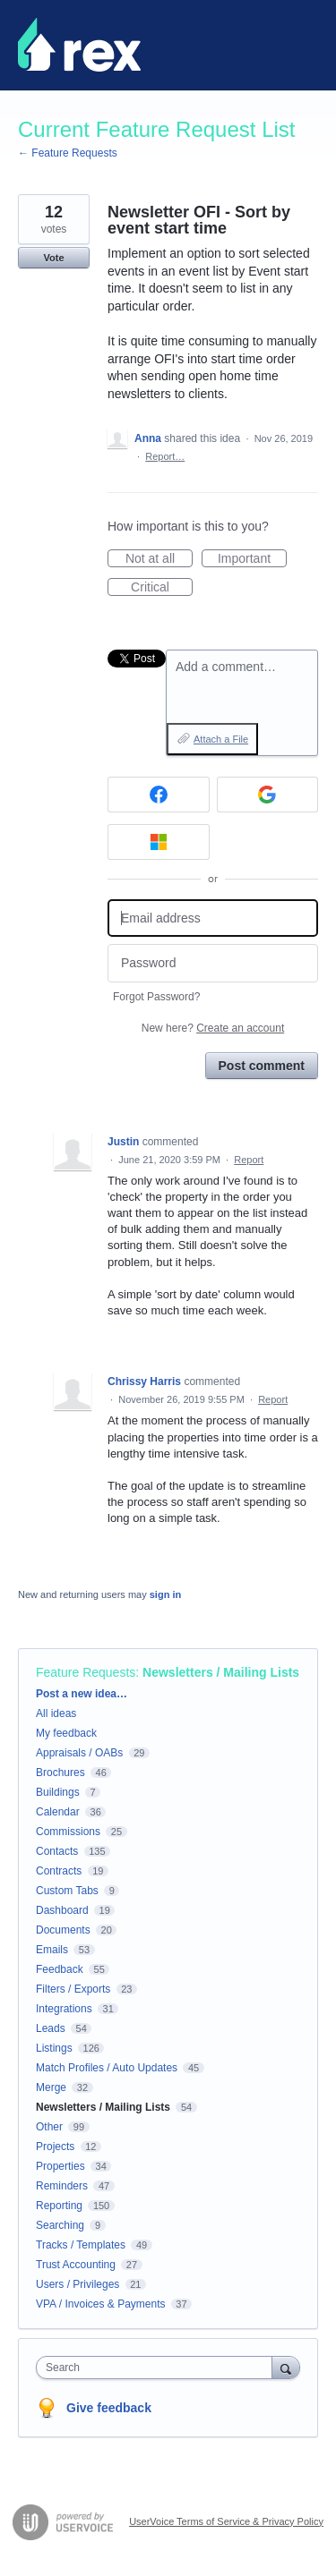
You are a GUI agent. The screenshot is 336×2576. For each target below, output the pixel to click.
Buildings (58, 1792)
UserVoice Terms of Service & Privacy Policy (226, 2521)
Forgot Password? (156, 996)
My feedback (66, 1733)
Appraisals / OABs (79, 1753)
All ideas (56, 1713)
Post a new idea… (81, 1694)
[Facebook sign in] (159, 794)
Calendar (58, 1812)
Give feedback (108, 2408)
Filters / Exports (73, 1989)
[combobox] (158, 2367)
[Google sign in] (268, 794)
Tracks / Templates (80, 2245)
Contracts (59, 1871)
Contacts (57, 1851)
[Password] (213, 963)
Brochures (60, 1772)
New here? (213, 1028)
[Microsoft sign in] (159, 842)
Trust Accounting (76, 2264)
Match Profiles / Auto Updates (106, 2068)
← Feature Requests (67, 153)
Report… (165, 456)
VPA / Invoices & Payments (101, 2304)
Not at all (159, 559)
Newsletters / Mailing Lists (220, 1672)
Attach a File (221, 739)
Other (49, 2127)
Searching (60, 2225)
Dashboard (62, 1910)
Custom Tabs (67, 1890)
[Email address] (213, 918)
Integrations (64, 2008)
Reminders (62, 2186)
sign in (165, 1594)
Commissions (68, 1831)
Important (252, 559)
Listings (54, 2048)
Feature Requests (85, 1672)
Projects (55, 2146)
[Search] (285, 2367)
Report (248, 1159)
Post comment (262, 1065)
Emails (52, 1949)
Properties (60, 2166)
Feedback (59, 1969)
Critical (162, 588)
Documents (63, 1930)
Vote (53, 257)
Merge (51, 2087)
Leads (50, 2028)
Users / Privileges (77, 2284)
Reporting (59, 2205)
